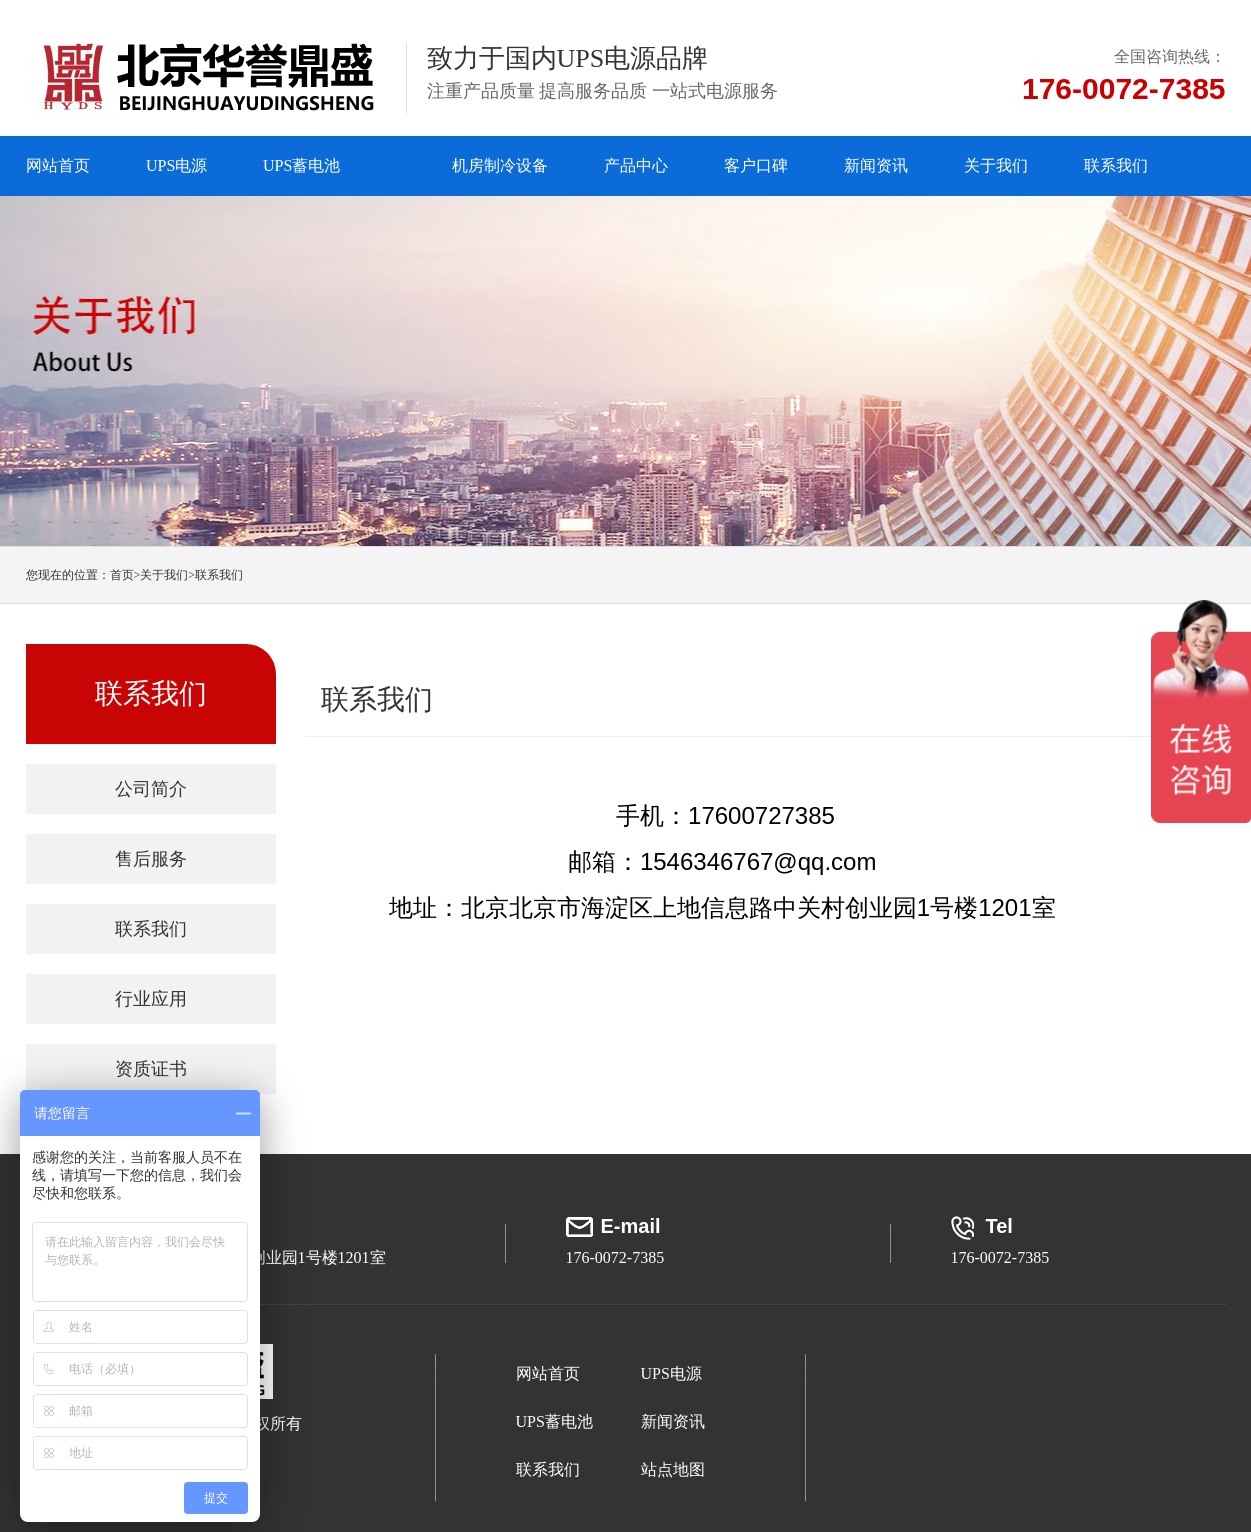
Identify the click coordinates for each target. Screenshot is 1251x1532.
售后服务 (151, 859)
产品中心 (636, 165)
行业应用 (151, 999)
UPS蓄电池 (301, 165)
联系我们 (1116, 165)
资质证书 (151, 1069)
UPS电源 (176, 165)
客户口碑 (756, 165)
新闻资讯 (876, 165)
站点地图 (673, 1469)
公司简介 (151, 789)
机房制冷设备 (500, 165)
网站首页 (58, 165)
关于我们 (996, 165)
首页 (125, 575)
